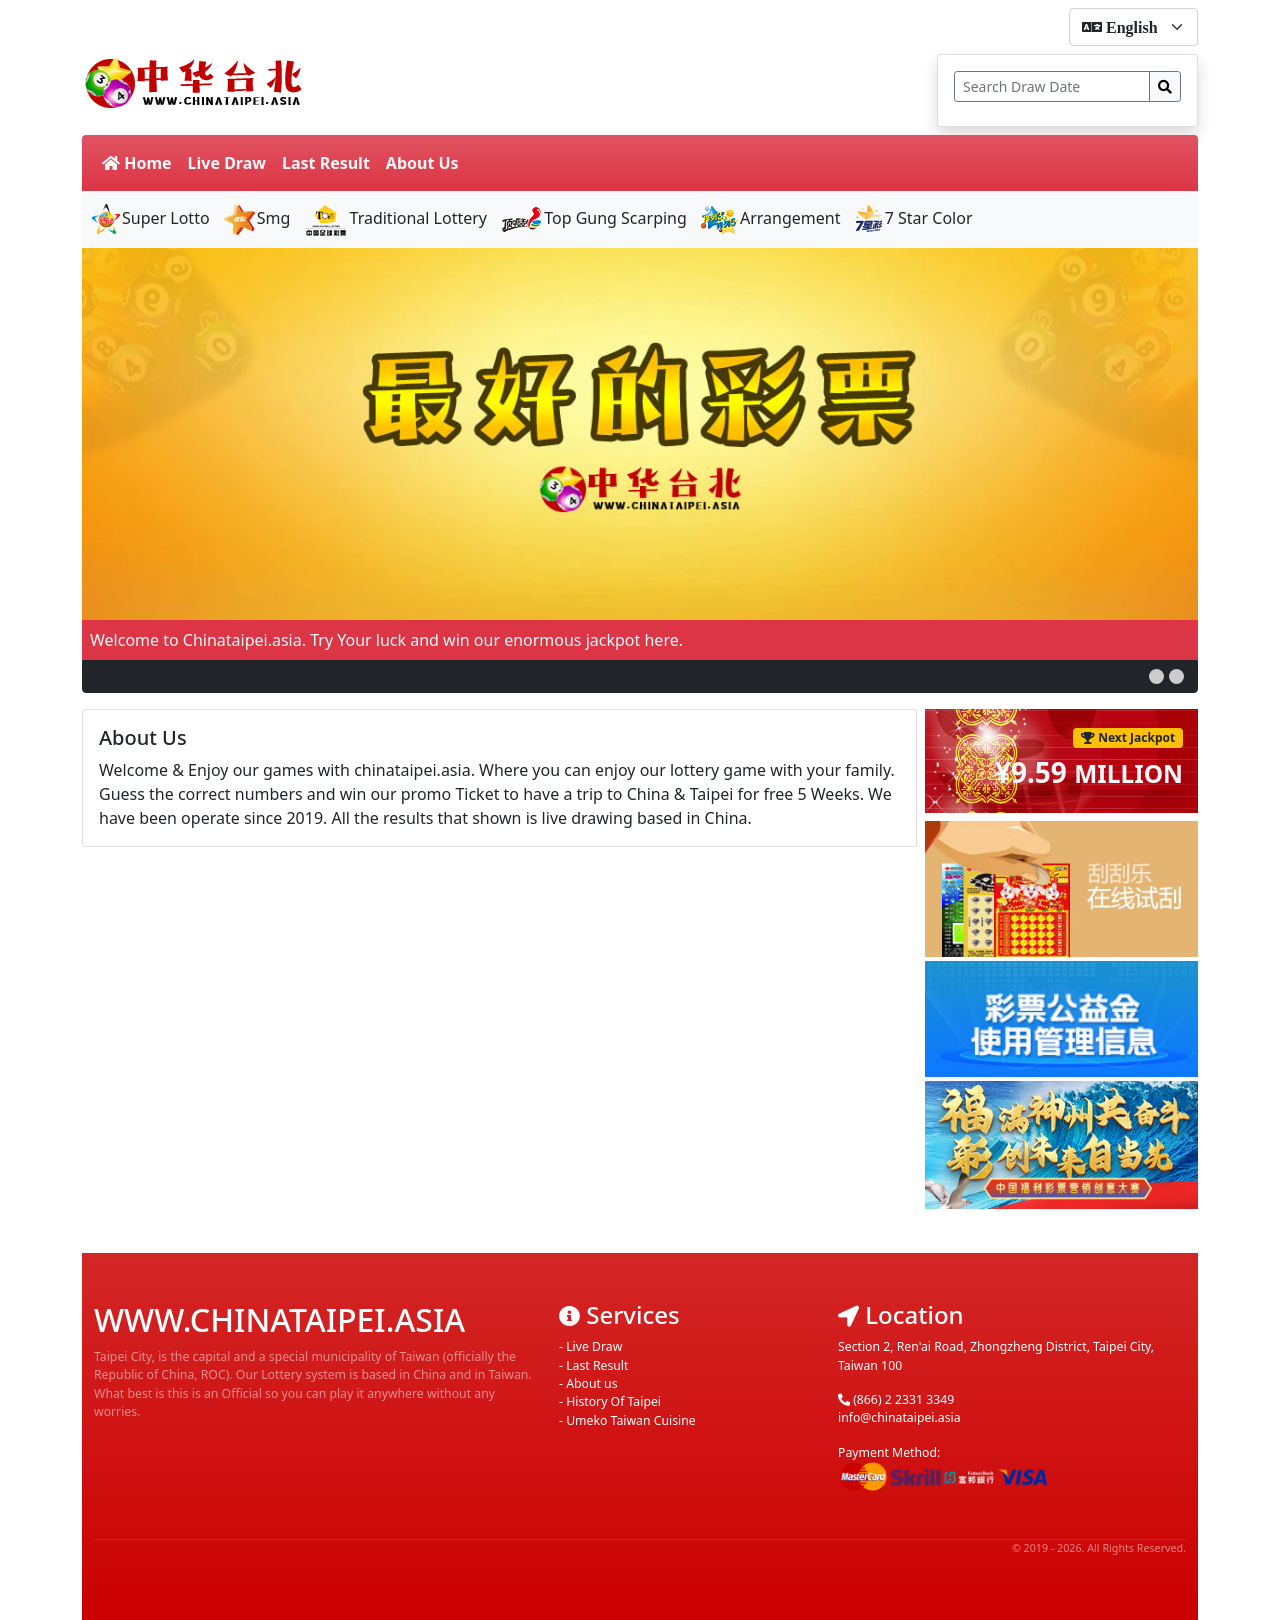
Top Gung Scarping (593, 218)
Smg (256, 218)
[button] (1156, 676)
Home (137, 163)
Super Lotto (150, 218)
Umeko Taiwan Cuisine (631, 1420)
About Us (422, 163)
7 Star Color (913, 218)
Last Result (326, 163)
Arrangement (770, 218)
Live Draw (227, 163)
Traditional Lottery (395, 218)
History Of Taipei (613, 1401)
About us (591, 1383)
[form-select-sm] (1133, 27)
